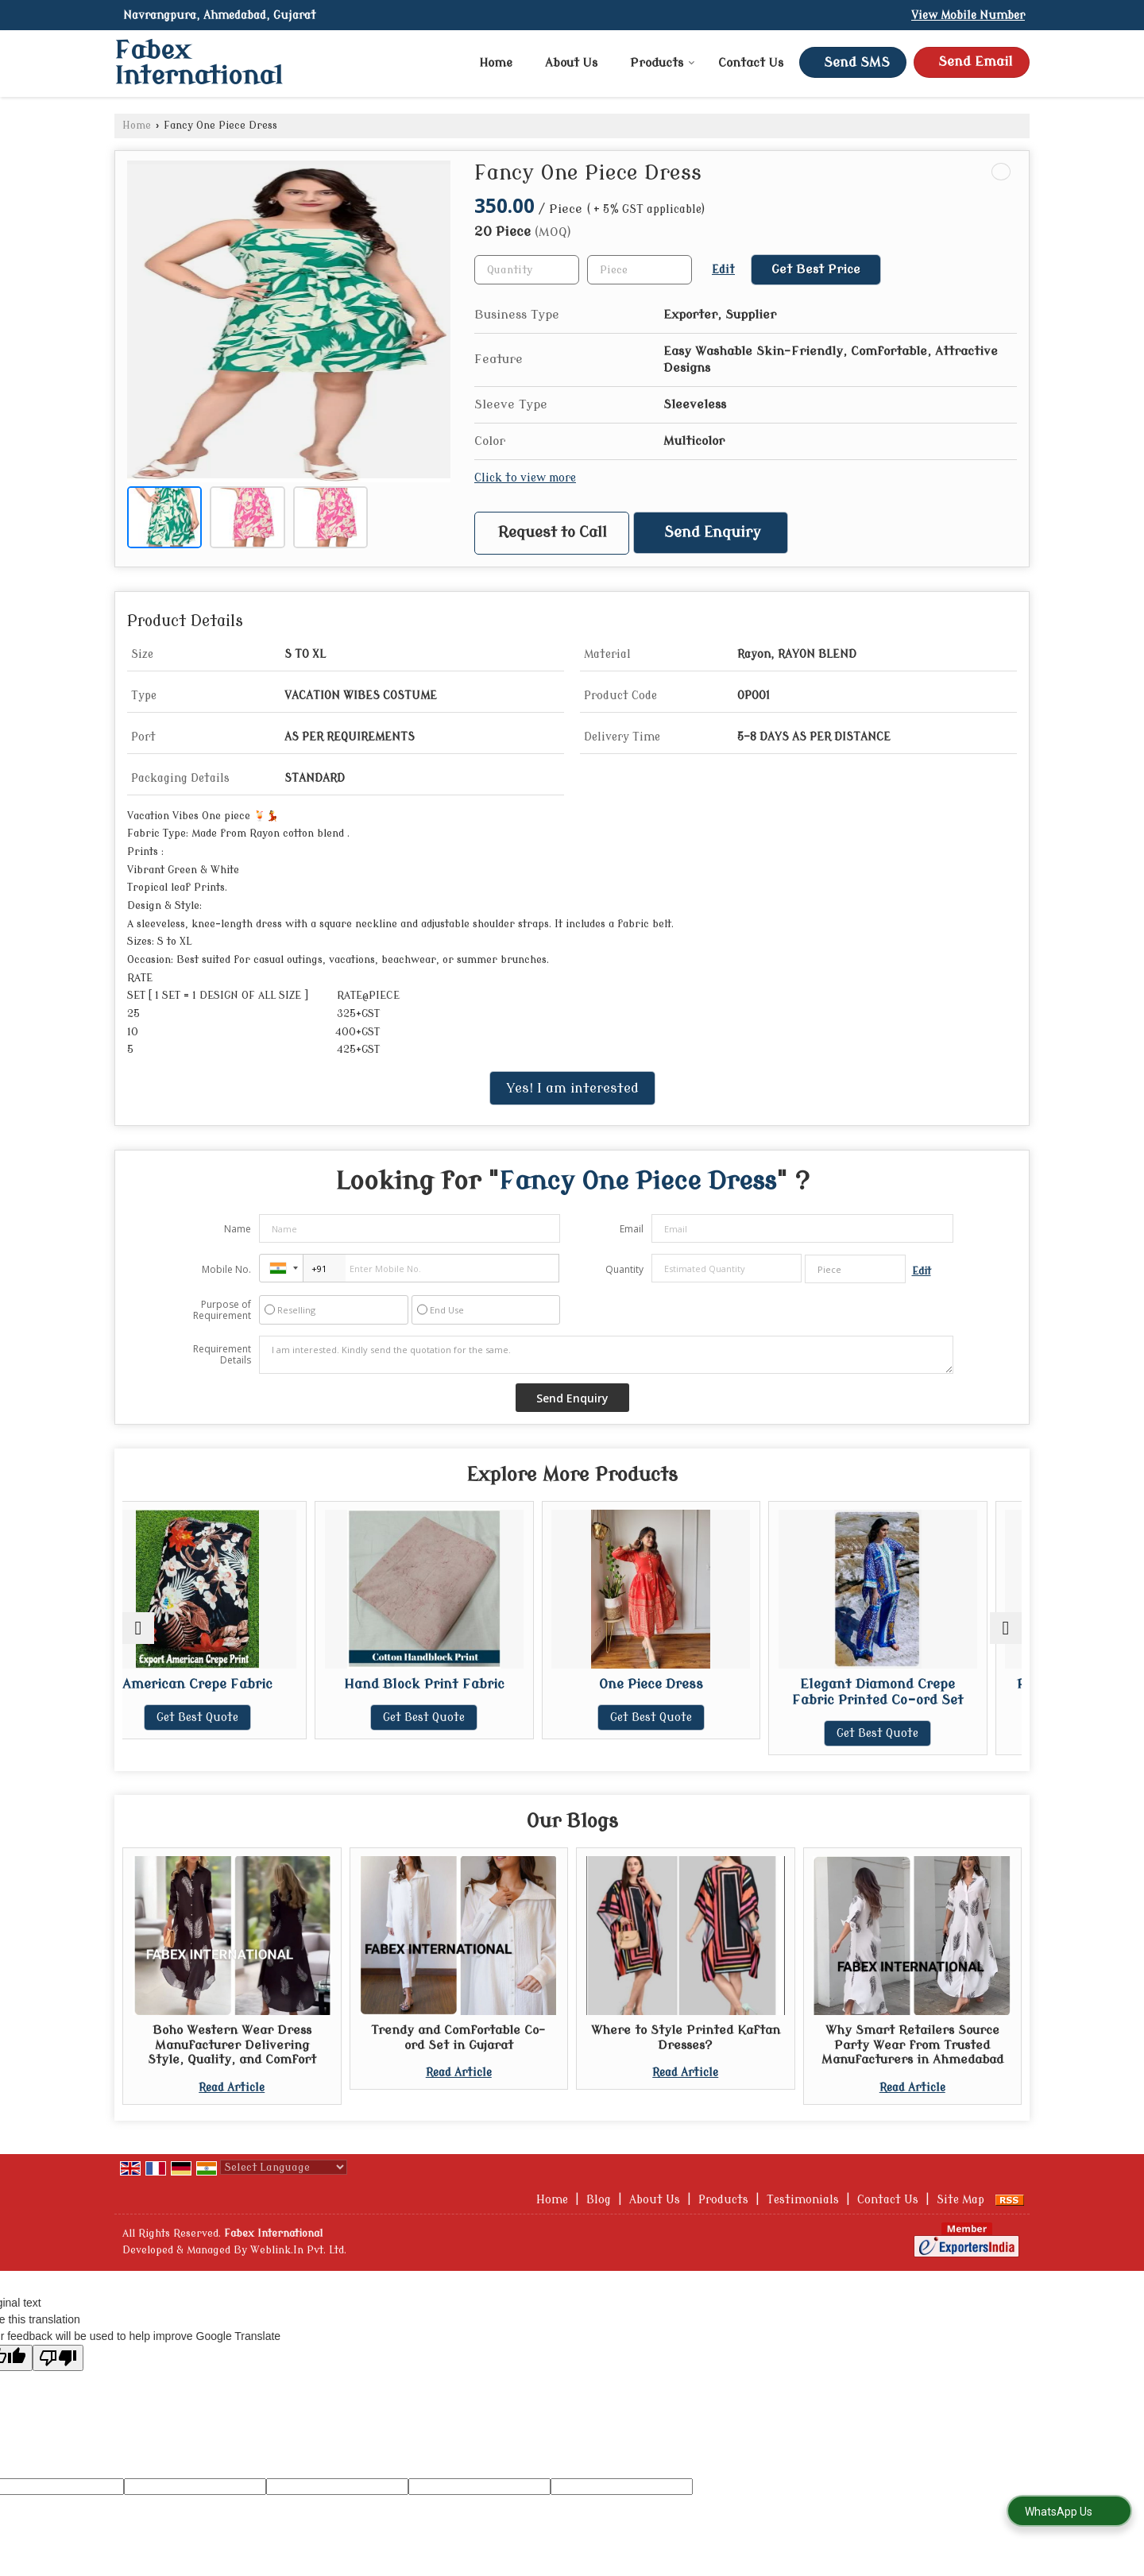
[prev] (138, 1628)
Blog (598, 2200)
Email (632, 1229)
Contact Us (750, 63)
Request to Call (552, 532)
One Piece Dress (685, 1684)
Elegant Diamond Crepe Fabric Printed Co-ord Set (912, 1692)
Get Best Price (815, 269)
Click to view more (525, 478)
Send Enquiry (712, 532)
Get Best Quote (231, 1717)
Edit (723, 270)
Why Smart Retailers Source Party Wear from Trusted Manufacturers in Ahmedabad (912, 2045)
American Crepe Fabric (232, 1684)
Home (495, 63)
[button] (968, 15)
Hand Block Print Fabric (458, 1684)
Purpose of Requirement (222, 1310)
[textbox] (639, 269)
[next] (1006, 1628)
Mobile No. (226, 1269)
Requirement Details (222, 1355)
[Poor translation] (58, 2358)
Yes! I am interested (572, 1088)
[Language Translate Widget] (283, 2167)
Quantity (624, 1269)
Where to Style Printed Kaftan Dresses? (685, 2037)
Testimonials (803, 2200)
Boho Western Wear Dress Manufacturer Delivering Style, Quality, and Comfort (232, 2045)
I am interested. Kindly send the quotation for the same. (606, 1355)
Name (237, 1229)
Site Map (960, 2200)
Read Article (232, 2088)
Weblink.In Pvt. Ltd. (298, 2250)
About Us (571, 63)
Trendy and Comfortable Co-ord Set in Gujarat (458, 2037)
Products (662, 63)
